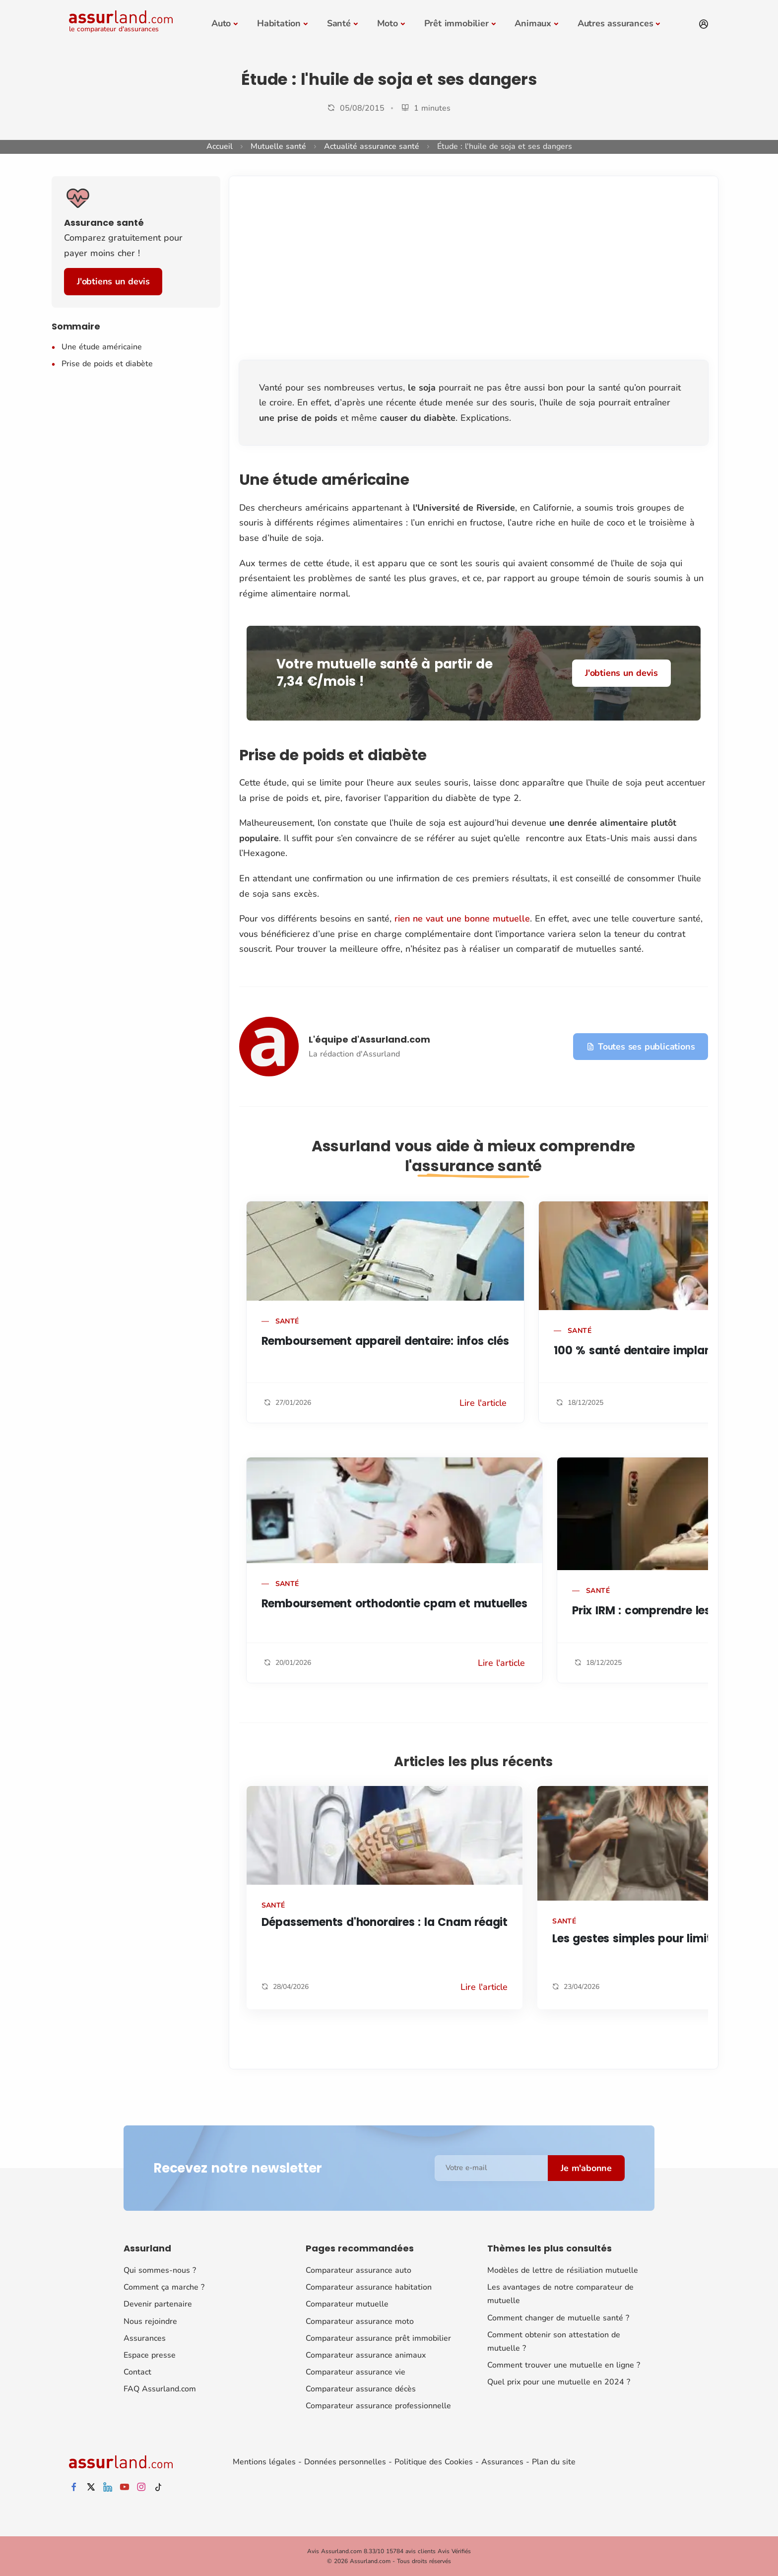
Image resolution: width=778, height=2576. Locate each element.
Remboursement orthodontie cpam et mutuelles (394, 1603)
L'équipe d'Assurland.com (369, 1039)
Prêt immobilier (456, 23)
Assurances (145, 2338)
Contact (137, 2372)
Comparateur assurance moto (360, 2320)
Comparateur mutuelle (347, 2304)
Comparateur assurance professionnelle (378, 2405)
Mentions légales (264, 2461)
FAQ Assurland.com (160, 2388)
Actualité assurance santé (371, 146)
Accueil (219, 146)
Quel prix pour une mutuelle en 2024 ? (558, 2382)
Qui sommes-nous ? (160, 2270)
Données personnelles (345, 2461)
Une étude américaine (102, 346)
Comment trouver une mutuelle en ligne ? (563, 2365)
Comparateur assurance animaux (366, 2355)
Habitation (279, 23)
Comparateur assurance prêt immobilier (378, 2338)
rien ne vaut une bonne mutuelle (462, 919)
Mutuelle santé (278, 146)
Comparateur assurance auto (358, 2270)
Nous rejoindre (150, 2320)
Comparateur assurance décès (361, 2388)
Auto (221, 23)
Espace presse (150, 2355)
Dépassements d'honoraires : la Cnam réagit (384, 1922)
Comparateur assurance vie (355, 2372)
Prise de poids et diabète (107, 363)
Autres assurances (615, 23)
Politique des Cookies (433, 2461)
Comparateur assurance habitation (369, 2287)
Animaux (533, 23)
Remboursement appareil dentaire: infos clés (385, 1341)
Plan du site (554, 2461)
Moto (387, 23)
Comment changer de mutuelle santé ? (558, 2317)
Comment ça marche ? (164, 2287)
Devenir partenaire (158, 2304)
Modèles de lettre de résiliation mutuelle (562, 2270)
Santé (339, 23)
